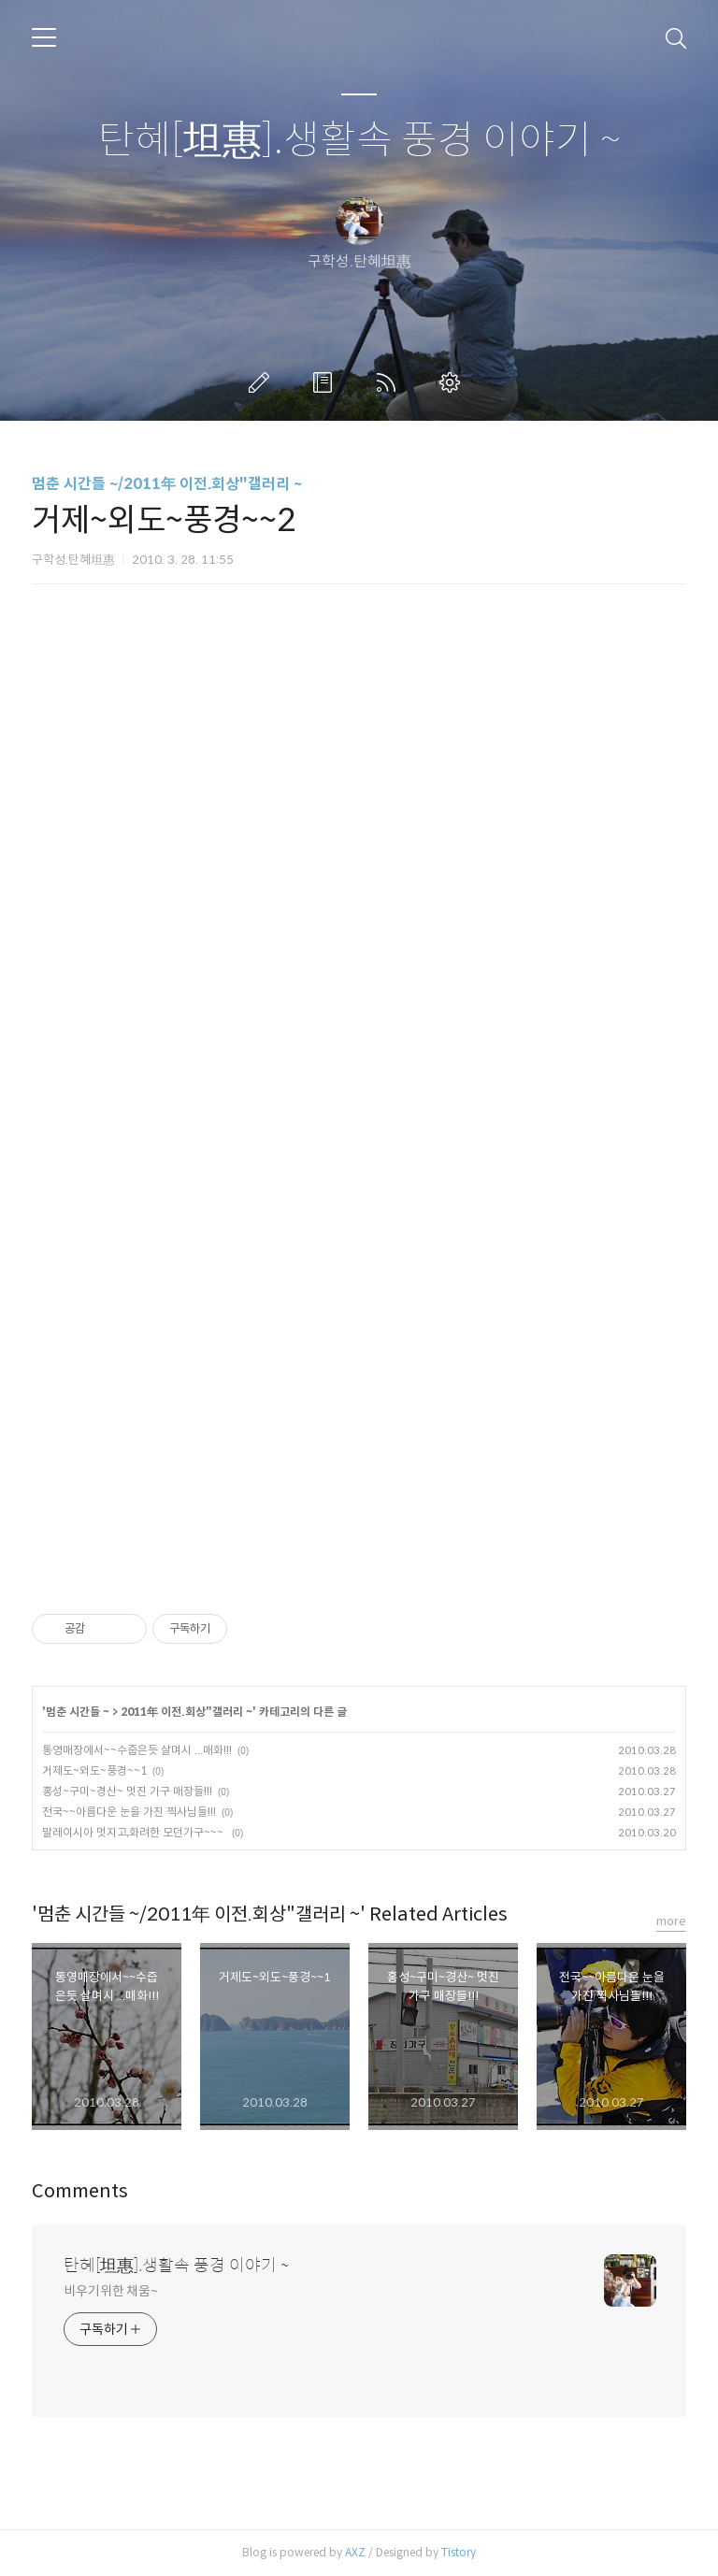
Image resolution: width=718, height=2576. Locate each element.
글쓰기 (262, 382)
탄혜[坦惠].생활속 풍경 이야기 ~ (359, 141)
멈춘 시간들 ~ (77, 1712)
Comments (80, 2191)
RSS (389, 382)
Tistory (458, 2552)
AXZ (355, 2552)
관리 (453, 382)
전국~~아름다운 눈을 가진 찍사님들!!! (129, 1812)
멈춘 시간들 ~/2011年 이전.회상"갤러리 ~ (167, 484)
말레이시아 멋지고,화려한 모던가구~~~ (134, 1832)
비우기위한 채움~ (111, 2290)
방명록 (326, 382)
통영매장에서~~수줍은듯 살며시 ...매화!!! (137, 1750)
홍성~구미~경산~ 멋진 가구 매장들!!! (127, 1791)
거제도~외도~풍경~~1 (94, 1770)
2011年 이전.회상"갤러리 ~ (186, 1712)
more (671, 1921)
